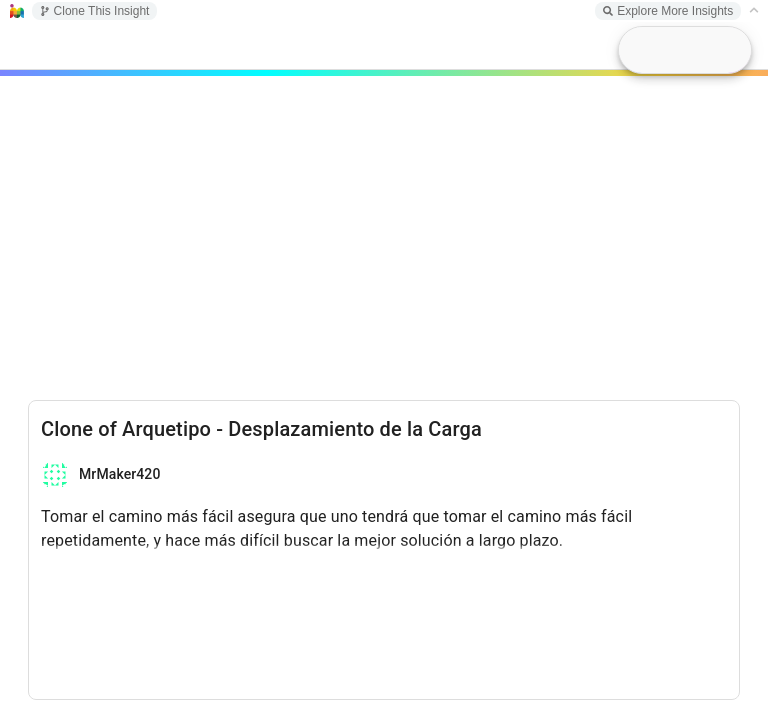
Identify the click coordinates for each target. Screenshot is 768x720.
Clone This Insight (95, 11)
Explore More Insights (668, 11)
